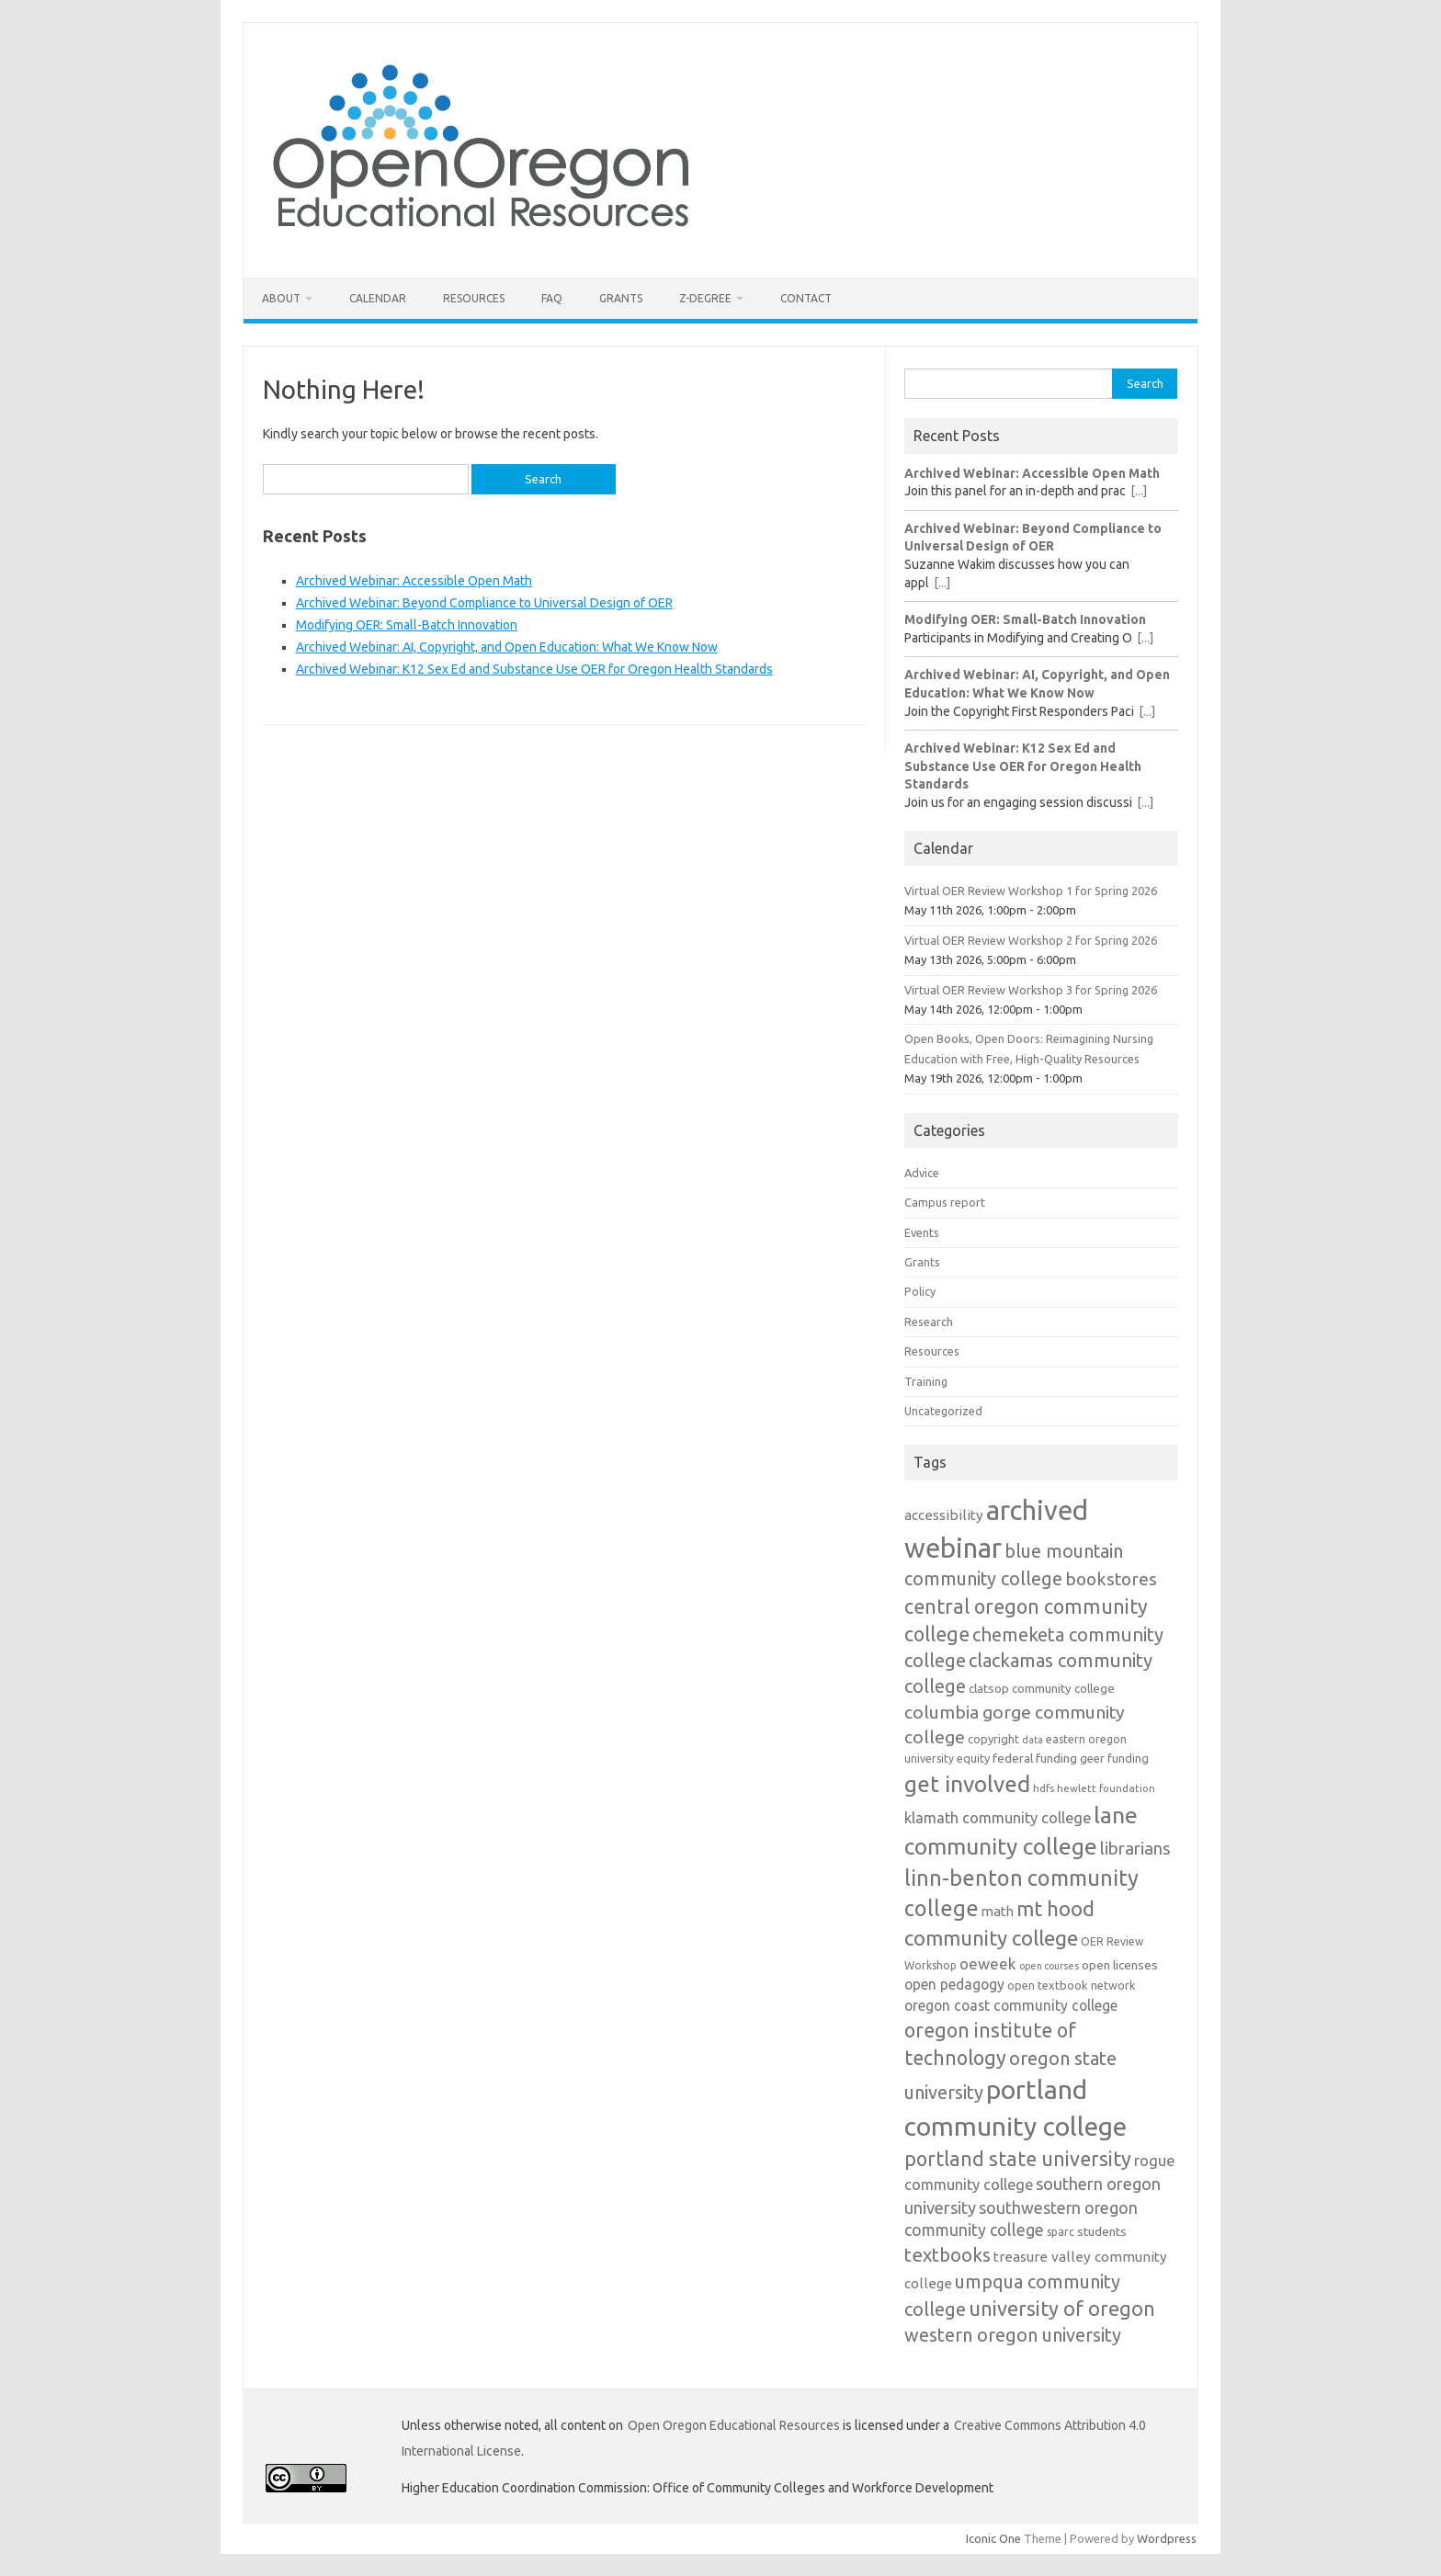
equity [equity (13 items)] (973, 1758)
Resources (474, 298)
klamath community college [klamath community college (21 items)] (997, 1818)
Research (928, 1321)
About (281, 298)
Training (925, 1381)
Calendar (377, 298)
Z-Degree (705, 298)
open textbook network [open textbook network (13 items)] (1071, 1985)
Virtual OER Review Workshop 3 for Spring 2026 (1030, 989)
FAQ (551, 298)
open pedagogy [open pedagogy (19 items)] (954, 1984)
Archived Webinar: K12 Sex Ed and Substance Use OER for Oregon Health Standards (534, 669)
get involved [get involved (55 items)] (967, 1784)
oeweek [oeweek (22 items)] (987, 1963)
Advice (921, 1172)
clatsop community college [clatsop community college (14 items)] (1042, 1689)
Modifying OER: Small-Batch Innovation (406, 625)
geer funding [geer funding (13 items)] (1114, 1758)
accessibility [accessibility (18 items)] (943, 1515)
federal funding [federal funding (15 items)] (1035, 1758)
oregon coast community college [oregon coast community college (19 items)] (1011, 2005)
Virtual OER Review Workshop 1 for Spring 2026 (1030, 890)
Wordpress (1167, 2538)
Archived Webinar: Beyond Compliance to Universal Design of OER (484, 603)
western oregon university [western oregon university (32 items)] (1012, 2334)
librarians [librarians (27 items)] (1135, 1848)
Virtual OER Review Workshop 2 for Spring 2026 (1030, 940)
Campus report (944, 1202)
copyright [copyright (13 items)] (993, 1738)
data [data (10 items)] (1032, 1739)
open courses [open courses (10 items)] (1049, 1965)
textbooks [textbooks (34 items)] (947, 2254)
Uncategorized (943, 1410)
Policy (920, 1291)
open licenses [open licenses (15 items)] (1120, 1965)
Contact (806, 298)
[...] (1138, 490)
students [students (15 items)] (1102, 2231)
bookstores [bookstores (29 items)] (1111, 1579)
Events (921, 1232)
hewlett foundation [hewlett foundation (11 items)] (1106, 1788)
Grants (620, 298)
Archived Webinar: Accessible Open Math (414, 580)
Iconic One (993, 2538)
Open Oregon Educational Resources (734, 2425)
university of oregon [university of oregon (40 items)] (1062, 2309)
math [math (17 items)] (997, 1911)
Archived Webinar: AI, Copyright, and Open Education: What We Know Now (507, 647)
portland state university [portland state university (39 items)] (1017, 2159)
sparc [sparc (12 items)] (1060, 2232)
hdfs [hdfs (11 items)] (1043, 1788)
